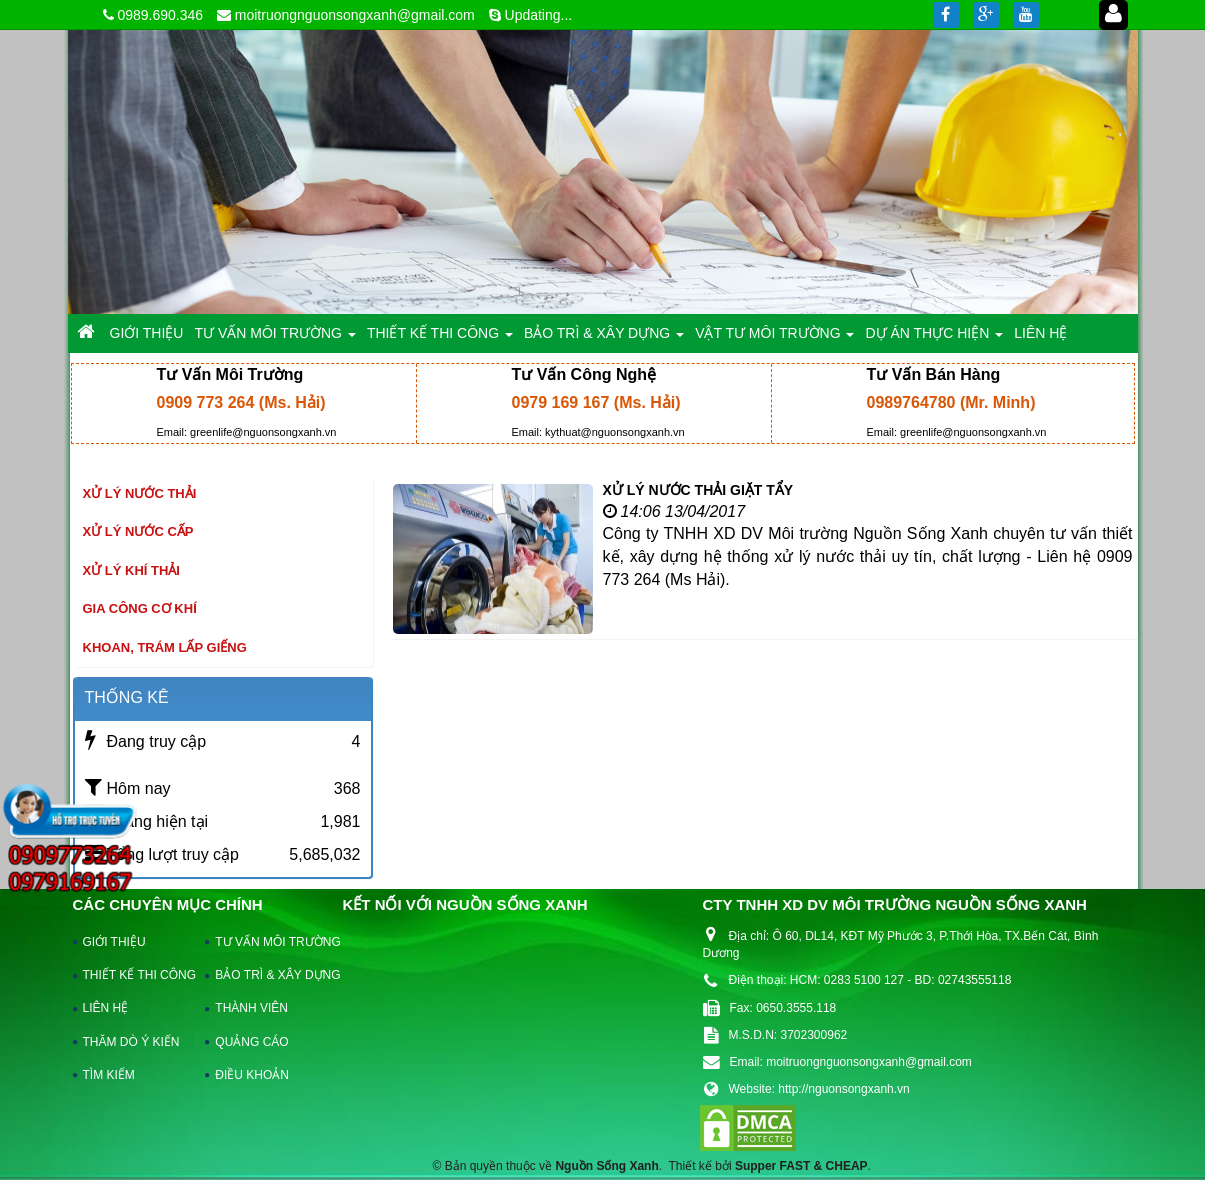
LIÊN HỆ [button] (1040, 333)
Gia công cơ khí (140, 608)
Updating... (539, 15)
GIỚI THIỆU (114, 942)
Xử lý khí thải (131, 570)
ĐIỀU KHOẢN (252, 1075)
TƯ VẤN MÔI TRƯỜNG (268, 942)
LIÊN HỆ (106, 1008)
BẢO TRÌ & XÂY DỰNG (268, 975)
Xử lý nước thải (140, 493)
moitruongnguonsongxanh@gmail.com (355, 15)
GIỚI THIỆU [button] (147, 333)
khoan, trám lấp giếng (165, 647)
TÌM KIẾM (109, 1075)
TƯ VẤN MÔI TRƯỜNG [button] (274, 338)
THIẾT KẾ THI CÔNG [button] (440, 338)
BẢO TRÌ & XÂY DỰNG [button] (604, 338)
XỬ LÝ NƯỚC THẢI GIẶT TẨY (698, 490)
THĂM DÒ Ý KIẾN (131, 1042)
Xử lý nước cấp (138, 531)
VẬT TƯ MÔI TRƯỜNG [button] (774, 338)
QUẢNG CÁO (251, 1042)
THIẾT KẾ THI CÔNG (135, 975)
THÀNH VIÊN (251, 1008)
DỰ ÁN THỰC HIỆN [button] (934, 338)
